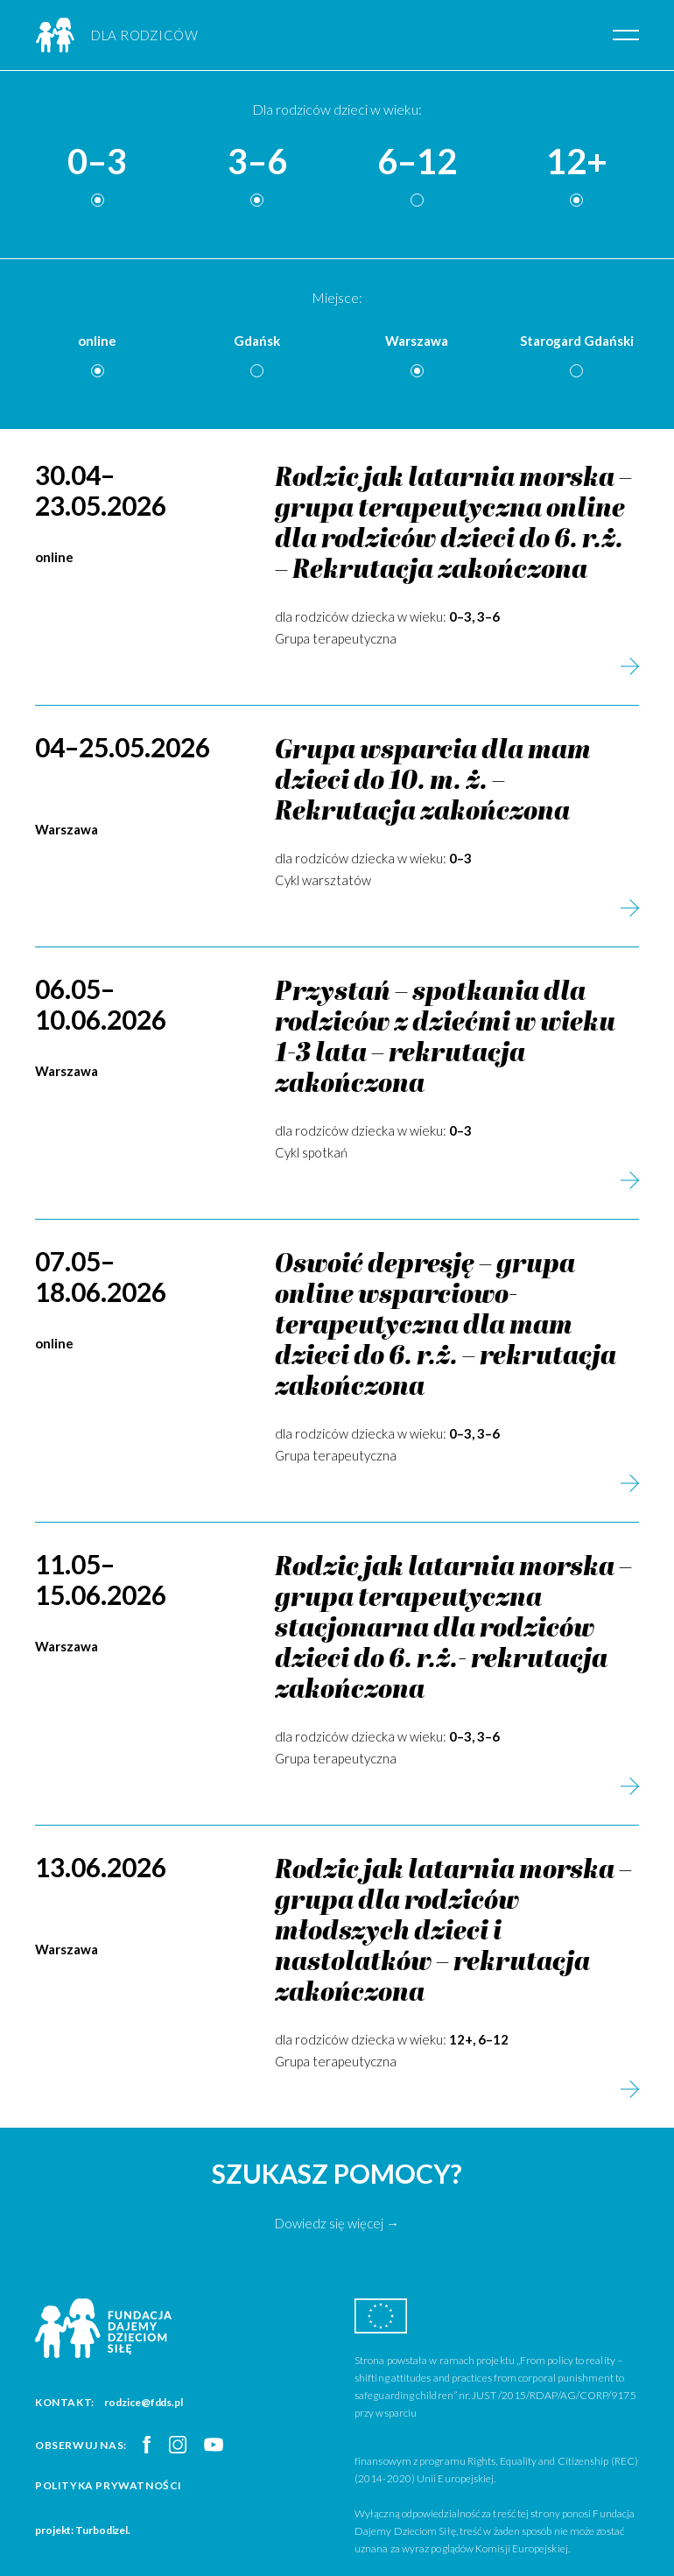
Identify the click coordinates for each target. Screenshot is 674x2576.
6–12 (417, 162)
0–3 (97, 162)
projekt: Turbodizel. (82, 2530)
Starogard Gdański (577, 340)
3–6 (257, 162)
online (97, 340)
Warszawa (416, 340)
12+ (576, 162)
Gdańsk (257, 340)
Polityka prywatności (108, 2485)
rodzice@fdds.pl (143, 2402)
